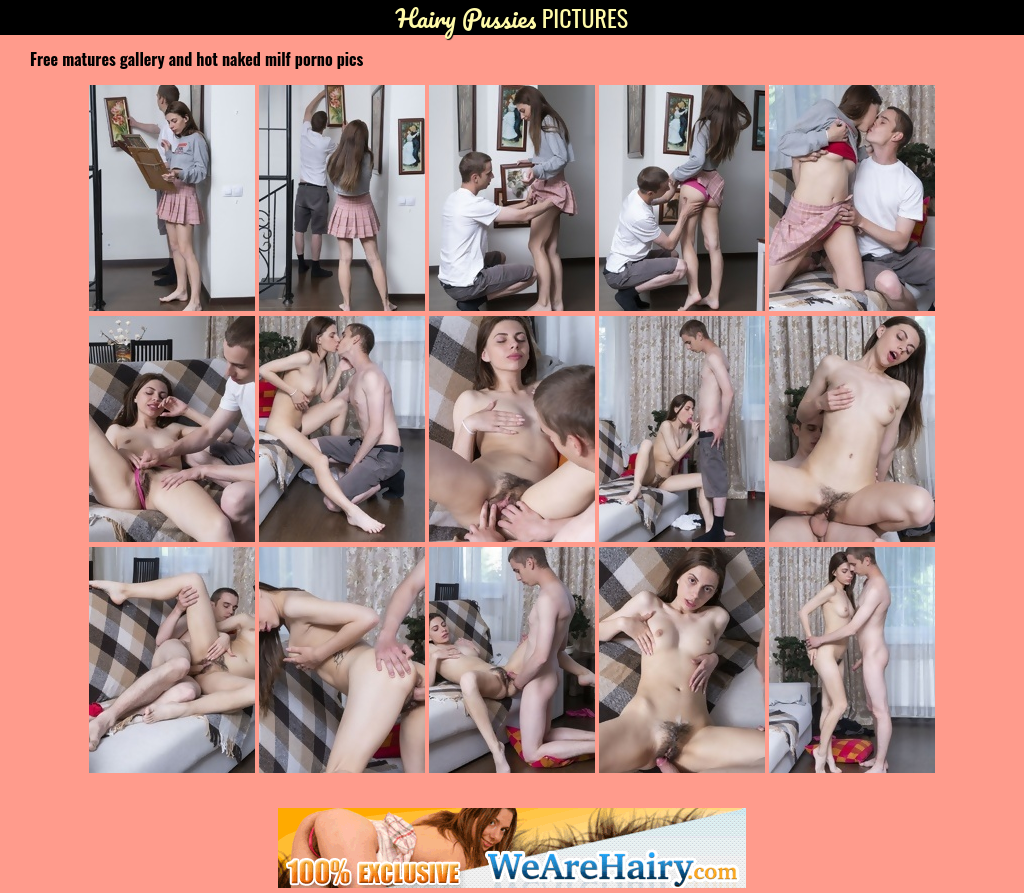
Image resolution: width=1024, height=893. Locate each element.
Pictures (512, 17)
